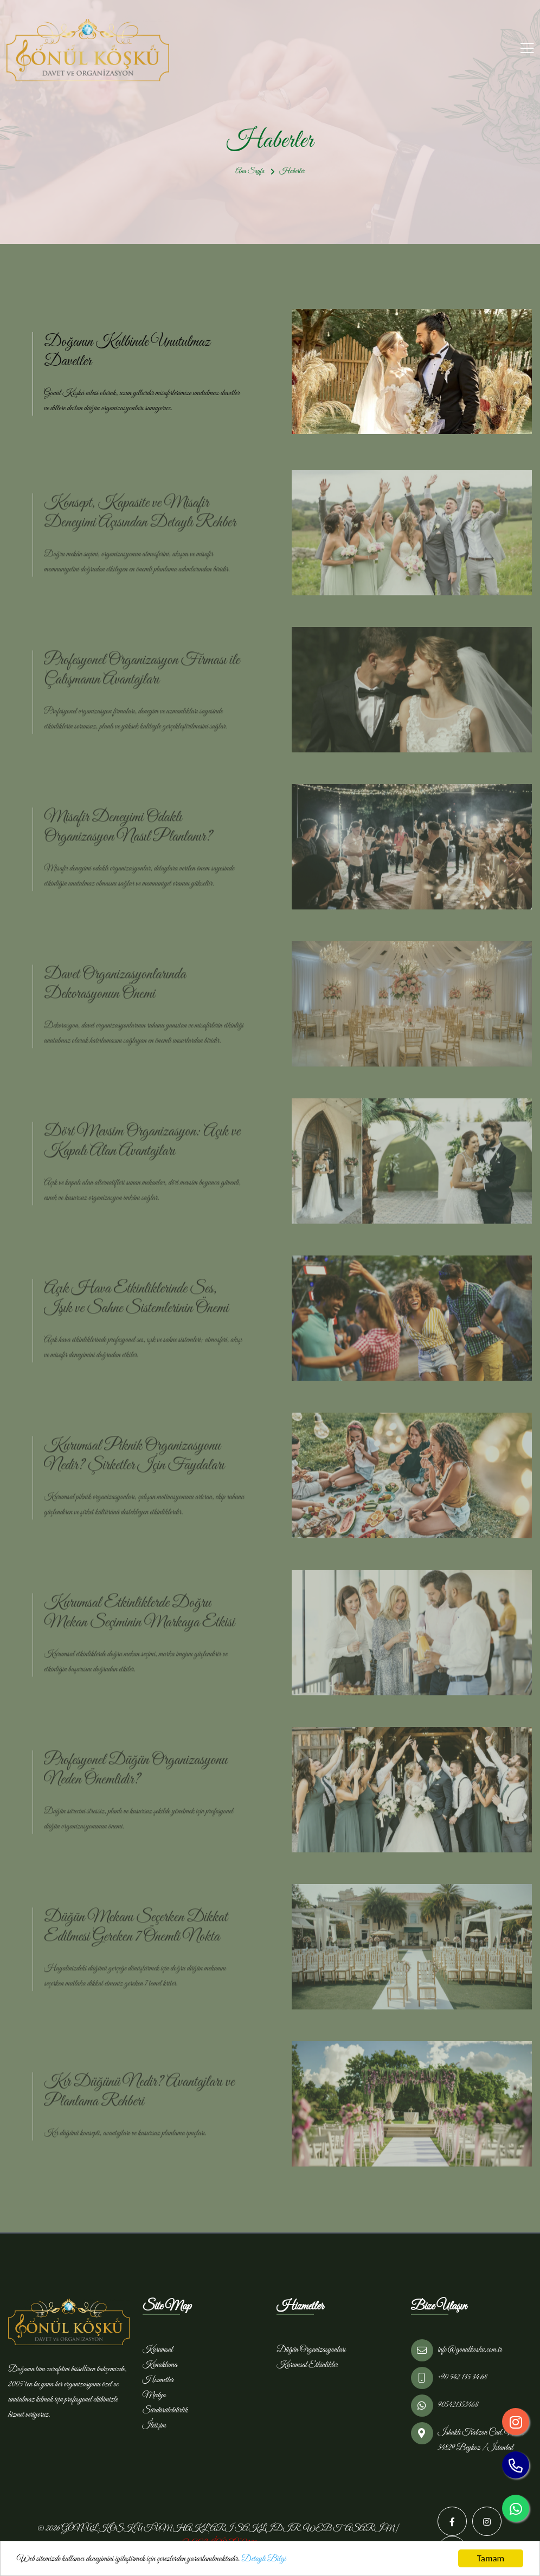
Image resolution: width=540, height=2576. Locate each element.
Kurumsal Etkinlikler (307, 2364)
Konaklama (160, 2364)
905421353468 (458, 2404)
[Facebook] (452, 2521)
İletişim (154, 2425)
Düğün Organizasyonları (311, 2349)
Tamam (490, 2558)
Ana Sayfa (249, 171)
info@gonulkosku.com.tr (470, 2349)
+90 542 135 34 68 (462, 2377)
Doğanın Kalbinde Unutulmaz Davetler (127, 352)
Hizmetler (158, 2379)
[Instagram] (487, 2521)
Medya (154, 2395)
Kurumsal (158, 2349)
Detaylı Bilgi (263, 2559)
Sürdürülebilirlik (165, 2410)
